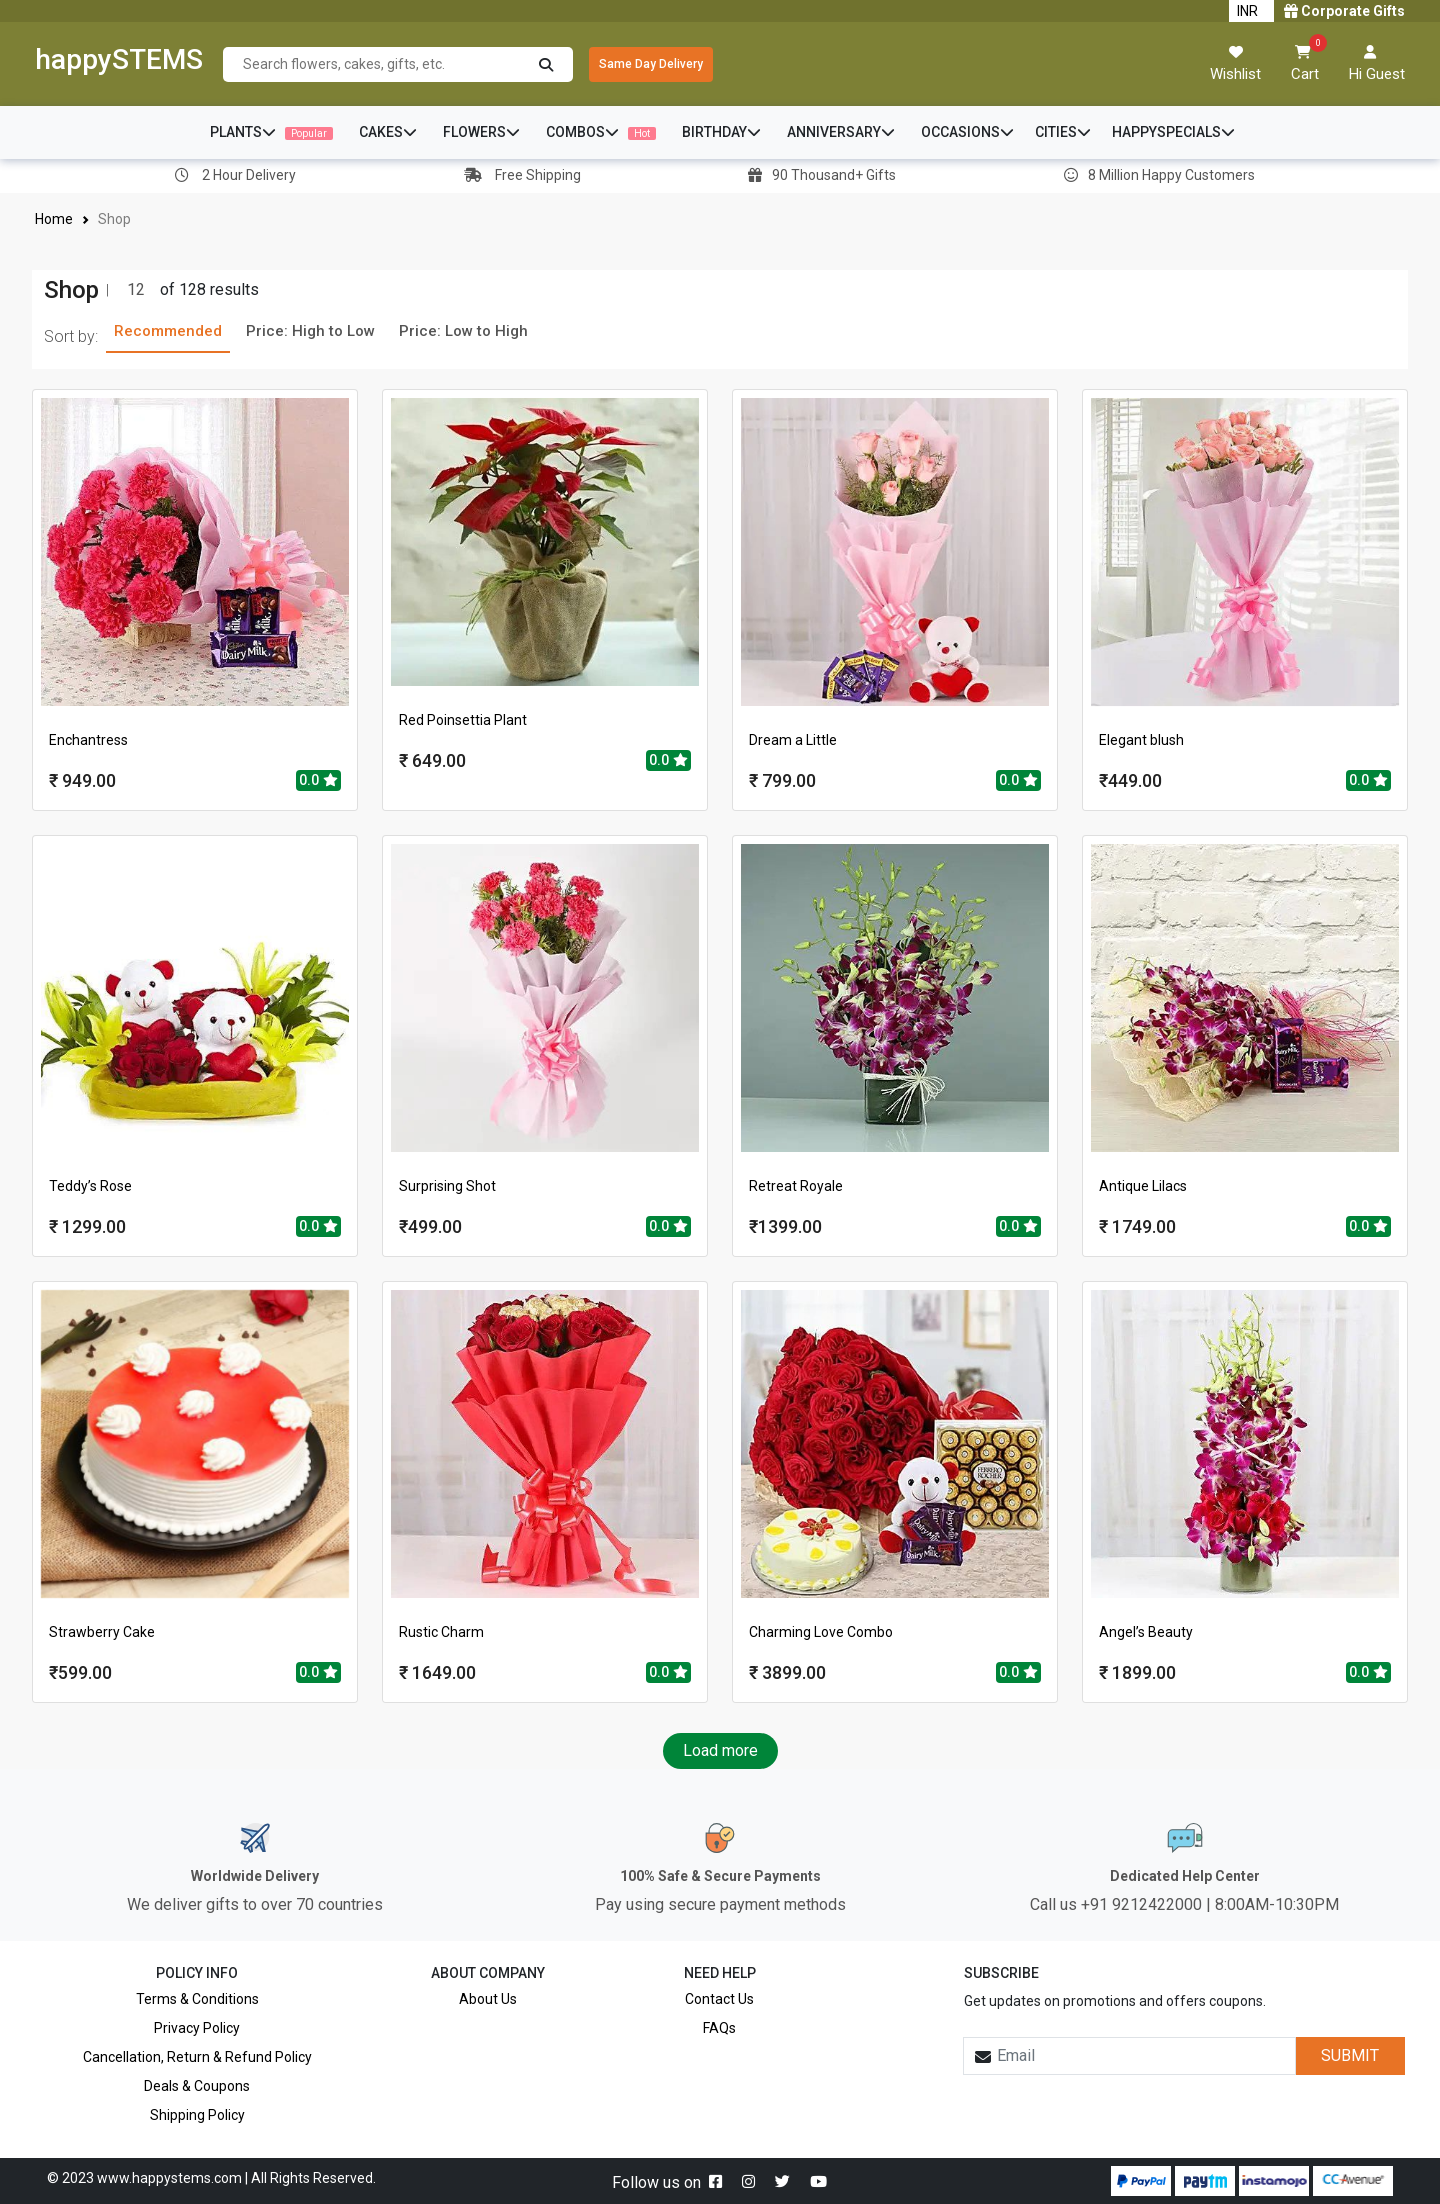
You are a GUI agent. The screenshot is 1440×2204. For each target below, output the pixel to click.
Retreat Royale (796, 1186)
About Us (488, 1999)
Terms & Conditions (197, 1999)
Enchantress (88, 740)
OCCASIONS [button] (967, 132)
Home (54, 219)
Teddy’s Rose (90, 1186)
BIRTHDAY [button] (721, 132)
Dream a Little (793, 740)
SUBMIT (1350, 2055)
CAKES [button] (388, 132)
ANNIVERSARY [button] (841, 132)
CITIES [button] (1063, 132)
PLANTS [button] (271, 132)
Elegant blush (1141, 740)
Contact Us (719, 1999)
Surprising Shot (447, 1186)
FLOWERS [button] (481, 132)
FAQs (719, 2028)
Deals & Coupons (197, 2086)
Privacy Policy (197, 2028)
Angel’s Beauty (1146, 1632)
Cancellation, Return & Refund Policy (197, 2057)
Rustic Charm (441, 1632)
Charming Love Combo (821, 1632)
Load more (720, 1750)
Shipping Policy (197, 2115)
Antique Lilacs (1143, 1186)
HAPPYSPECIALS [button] (1173, 132)
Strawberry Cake (102, 1632)
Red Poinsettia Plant (463, 720)
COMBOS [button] (601, 132)
